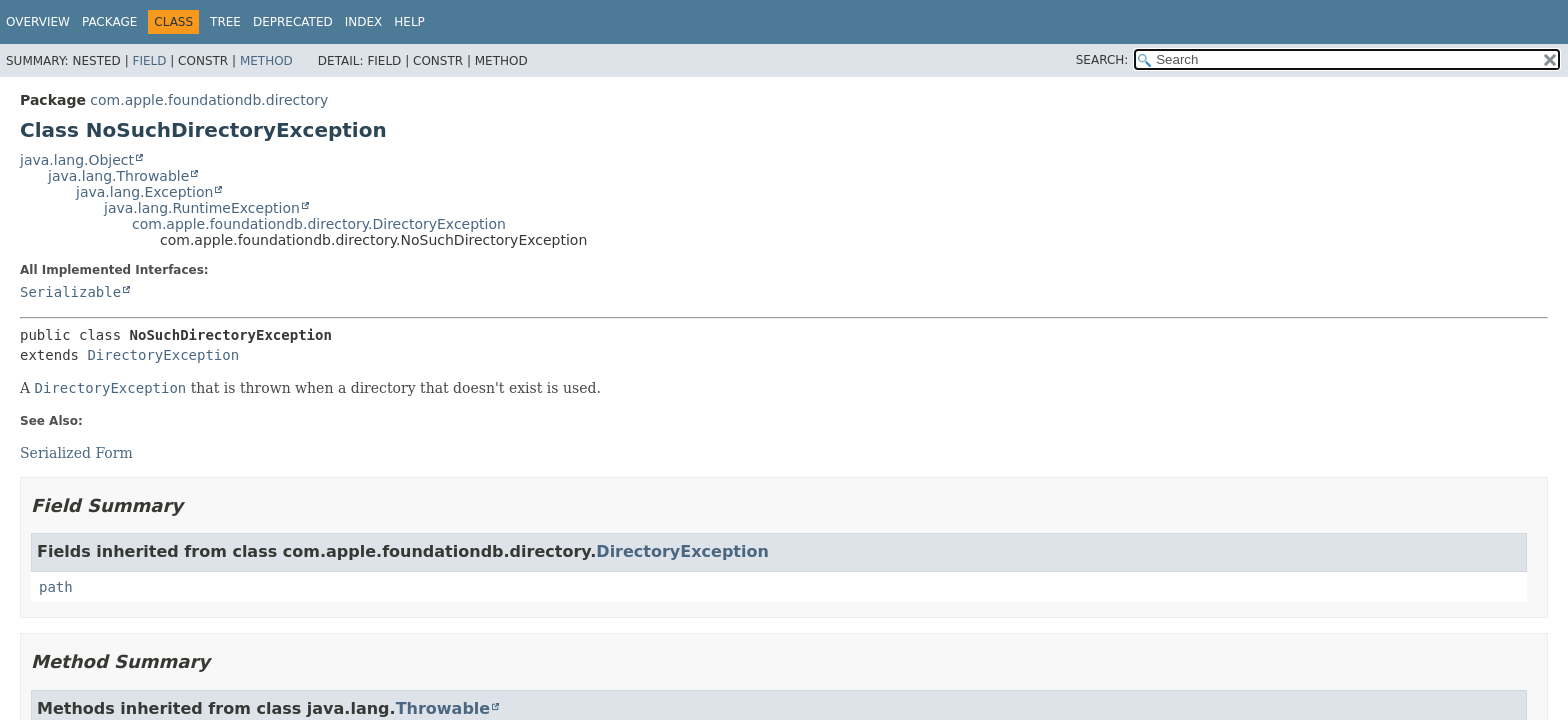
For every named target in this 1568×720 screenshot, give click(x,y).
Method (266, 61)
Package (109, 22)
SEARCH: (1102, 60)
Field (149, 61)
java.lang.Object (77, 160)
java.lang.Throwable (118, 176)
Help (409, 22)
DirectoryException (163, 355)
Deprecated (293, 22)
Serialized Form (76, 453)
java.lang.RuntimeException (202, 208)
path (56, 587)
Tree (225, 22)
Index (364, 22)
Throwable (443, 708)
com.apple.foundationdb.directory (209, 100)
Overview (38, 22)
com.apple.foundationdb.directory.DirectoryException (319, 224)
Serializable (70, 292)
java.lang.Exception (144, 192)
